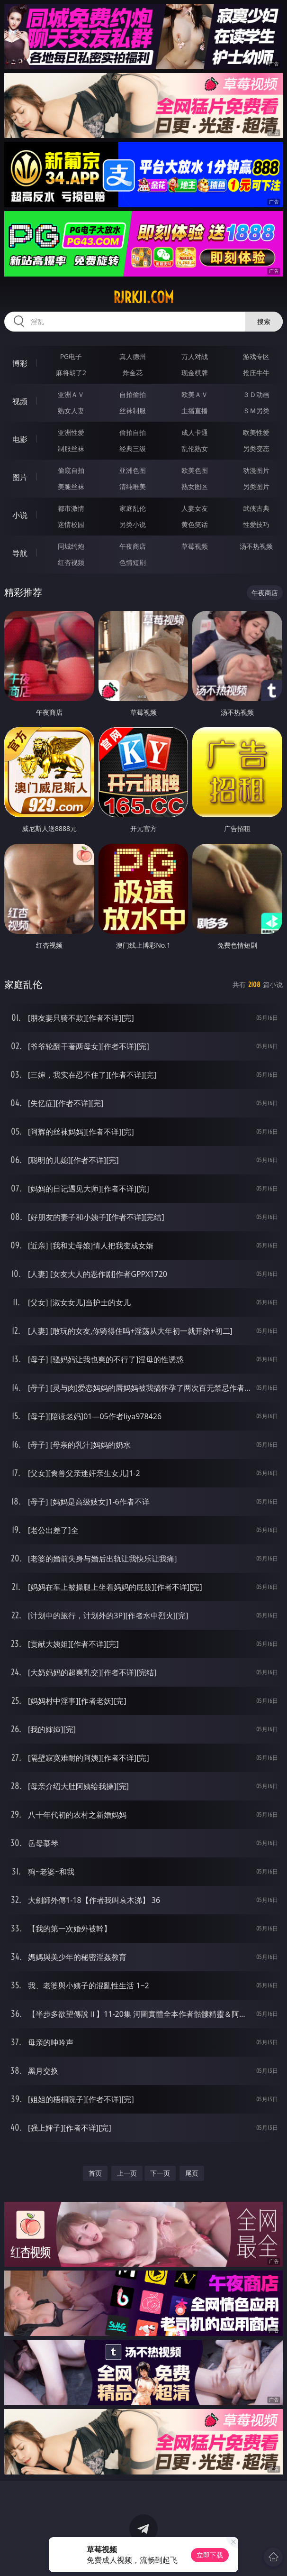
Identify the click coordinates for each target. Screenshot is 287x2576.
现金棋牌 (194, 372)
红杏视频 (71, 562)
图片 (19, 477)
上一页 (127, 2173)
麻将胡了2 (71, 372)
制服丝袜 (71, 448)
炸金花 (133, 372)
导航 (19, 553)
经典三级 (132, 448)
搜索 (263, 321)
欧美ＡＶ (194, 394)
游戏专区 (256, 356)
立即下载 (210, 2554)
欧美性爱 (256, 432)
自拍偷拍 (132, 394)
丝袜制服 (132, 410)
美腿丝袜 (71, 486)
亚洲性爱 (71, 432)
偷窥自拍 (71, 470)
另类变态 (256, 448)
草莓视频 (194, 546)
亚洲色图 (132, 470)
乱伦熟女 (194, 448)
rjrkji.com (143, 297)
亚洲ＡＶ (71, 394)
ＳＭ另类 (256, 410)
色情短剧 (132, 562)
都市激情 (71, 508)
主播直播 (194, 410)
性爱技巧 (256, 524)
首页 (95, 2173)
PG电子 (71, 356)
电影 (19, 439)
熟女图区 (194, 486)
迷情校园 (71, 524)
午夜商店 (132, 546)
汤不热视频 (256, 546)
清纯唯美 (132, 486)
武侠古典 (256, 508)
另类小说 (132, 524)
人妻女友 (194, 508)
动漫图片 (256, 470)
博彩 (19, 363)
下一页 (160, 2173)
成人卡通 (194, 432)
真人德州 (132, 356)
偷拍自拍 (132, 432)
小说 (19, 515)
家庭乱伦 (132, 508)
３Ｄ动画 (256, 394)
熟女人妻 (71, 410)
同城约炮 (71, 546)
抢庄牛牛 (256, 372)
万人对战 (194, 356)
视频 (19, 401)
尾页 (191, 2173)
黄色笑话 (194, 524)
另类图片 (256, 486)
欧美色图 (194, 470)
